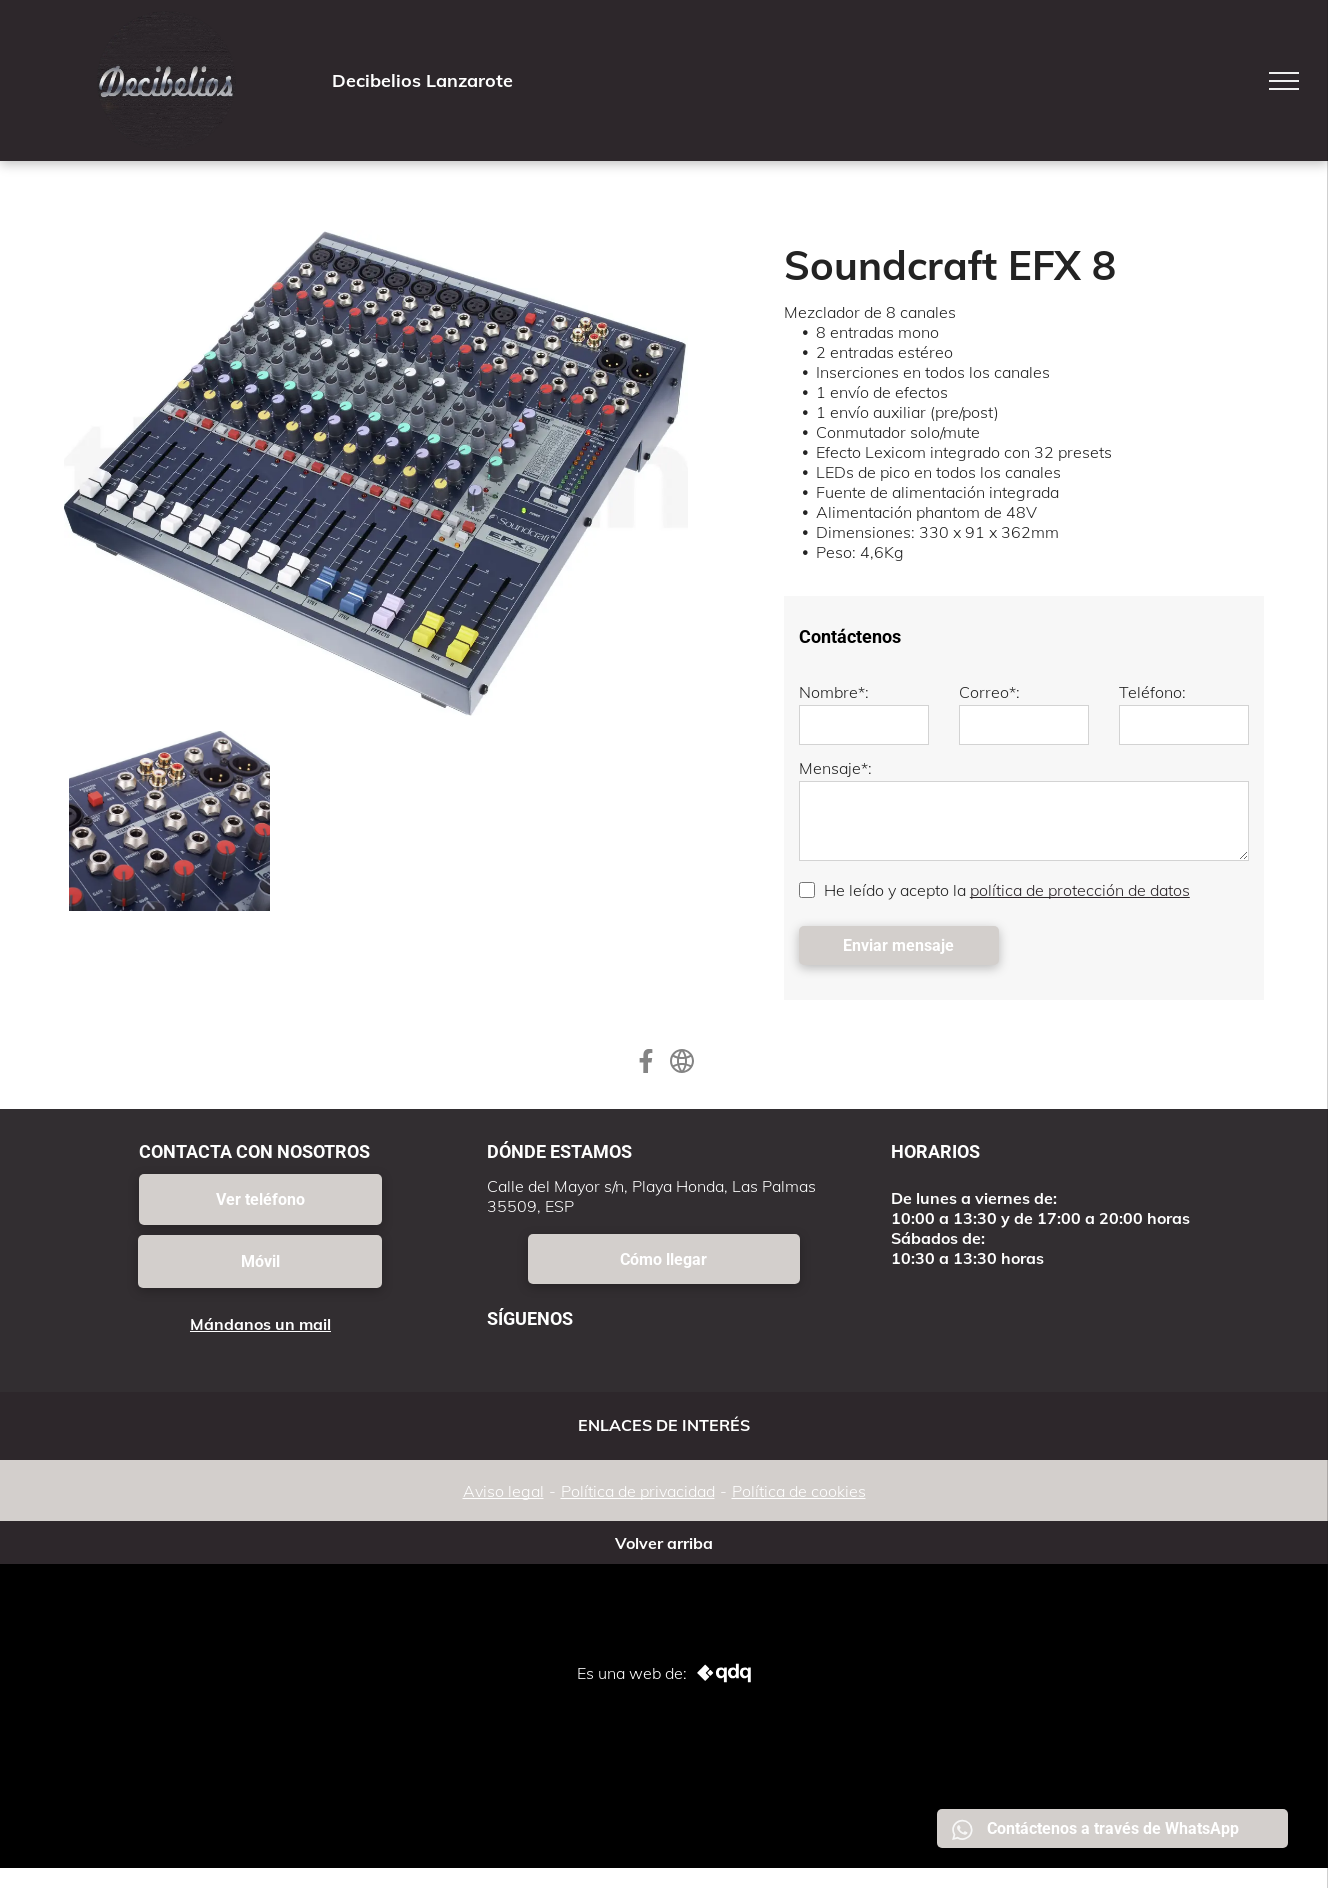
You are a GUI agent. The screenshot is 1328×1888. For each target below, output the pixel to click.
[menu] (1284, 81)
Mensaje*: (835, 768)
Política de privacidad (638, 1491)
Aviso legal (503, 1491)
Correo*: (989, 692)
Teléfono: (1152, 692)
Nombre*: (834, 692)
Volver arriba (664, 1543)
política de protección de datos (1080, 890)
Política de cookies (799, 1491)
